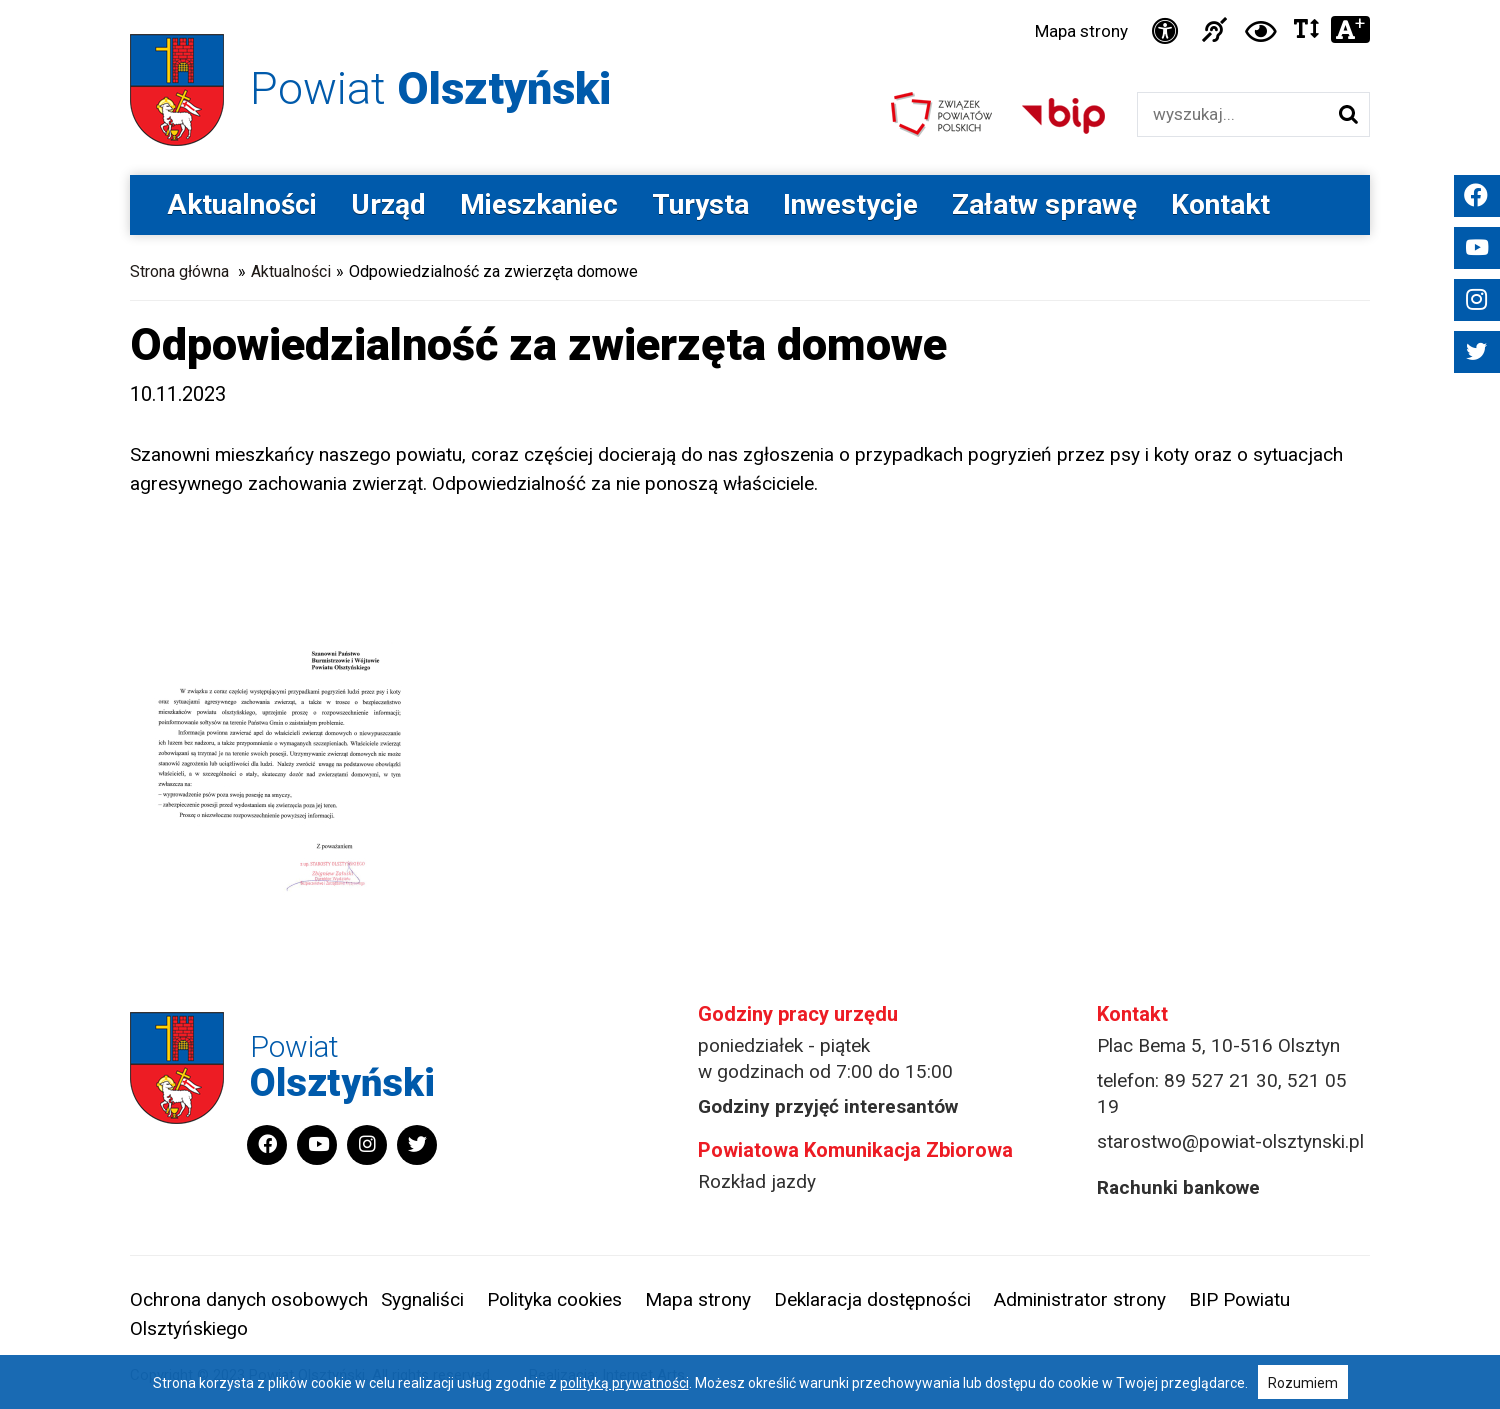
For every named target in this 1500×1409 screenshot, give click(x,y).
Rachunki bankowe (1178, 1187)
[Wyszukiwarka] (1232, 114)
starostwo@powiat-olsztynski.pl (1230, 1141)
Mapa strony (1081, 31)
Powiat (430, 88)
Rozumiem (1303, 1383)
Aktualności (242, 204)
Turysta (700, 204)
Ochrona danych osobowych (249, 1299)
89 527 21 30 (1221, 1080)
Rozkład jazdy (757, 1181)
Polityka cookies (554, 1299)
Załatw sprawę (1044, 204)
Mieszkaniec (539, 204)
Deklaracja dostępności (872, 1299)
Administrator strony (1080, 1299)
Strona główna (179, 271)
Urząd (388, 204)
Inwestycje (850, 204)
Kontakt (1220, 204)
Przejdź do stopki (750, 0)
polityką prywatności (624, 1383)
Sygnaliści (422, 1299)
